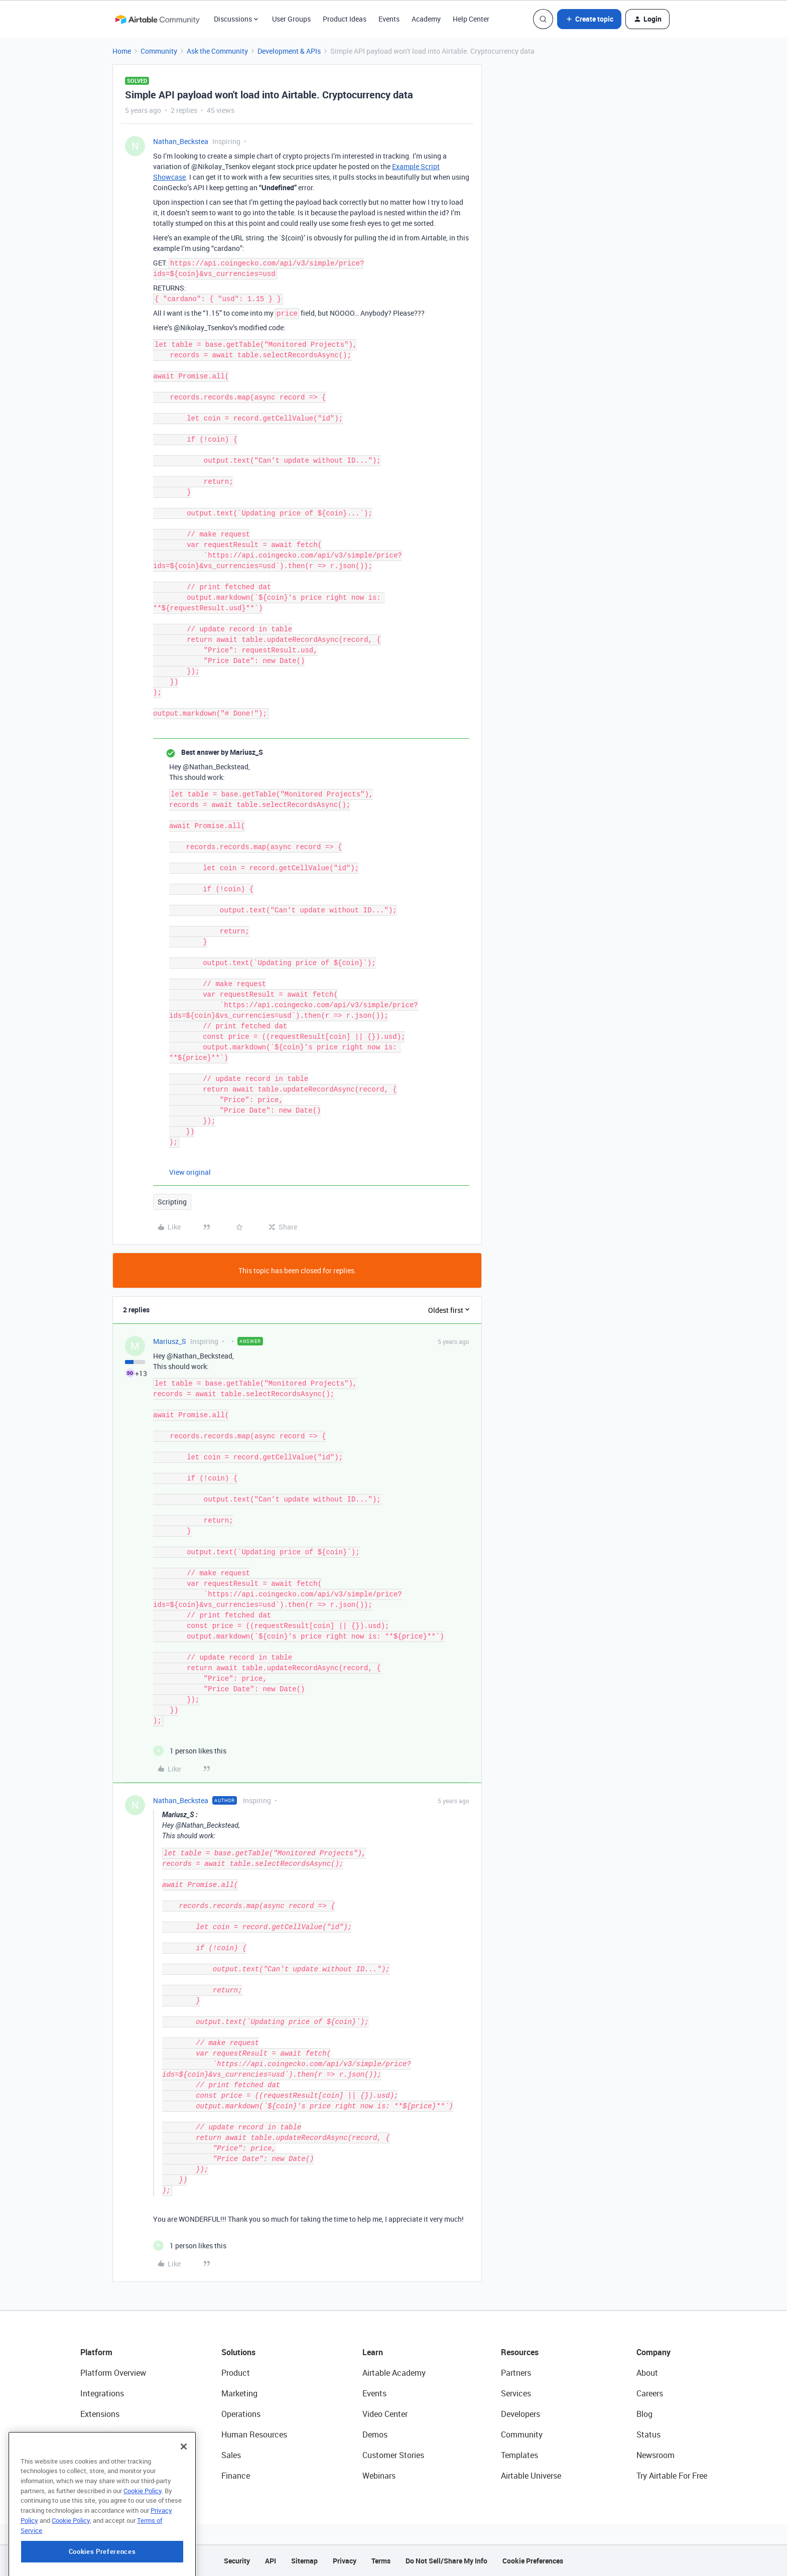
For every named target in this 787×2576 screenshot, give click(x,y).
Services (516, 2393)
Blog (644, 2413)
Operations (240, 2413)
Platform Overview (113, 2372)
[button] (589, 19)
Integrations (102, 2393)
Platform (96, 2352)
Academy (426, 19)
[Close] (184, 2497)
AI (84, 2455)
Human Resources (254, 2434)
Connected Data (109, 2475)
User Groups (291, 19)
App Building (102, 2434)
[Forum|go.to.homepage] (157, 19)
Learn (372, 2352)
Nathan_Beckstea (180, 141)
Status (648, 2434)
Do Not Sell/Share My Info (446, 2560)
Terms (380, 2560)
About (647, 2372)
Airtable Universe (531, 2475)
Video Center (385, 2413)
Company (653, 2352)
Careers (649, 2393)
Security (237, 2560)
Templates (519, 2455)
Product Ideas (344, 19)
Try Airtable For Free (671, 2475)
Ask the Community (217, 51)
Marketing (239, 2393)
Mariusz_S (169, 1341)
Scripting (172, 1201)
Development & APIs (289, 51)
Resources (520, 2352)
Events (389, 19)
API (270, 2560)
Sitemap (304, 2560)
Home (121, 51)
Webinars (379, 2475)
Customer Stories (393, 2455)
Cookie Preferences (532, 2560)
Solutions (238, 2352)
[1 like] (189, 1750)
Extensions (99, 2413)
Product (235, 2372)
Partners (516, 2372)
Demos (374, 2434)
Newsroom (655, 2455)
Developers (520, 2413)
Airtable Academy (394, 2372)
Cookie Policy (142, 2541)
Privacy (344, 2560)
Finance (235, 2475)
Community (159, 51)
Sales (231, 2455)
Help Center (471, 19)
